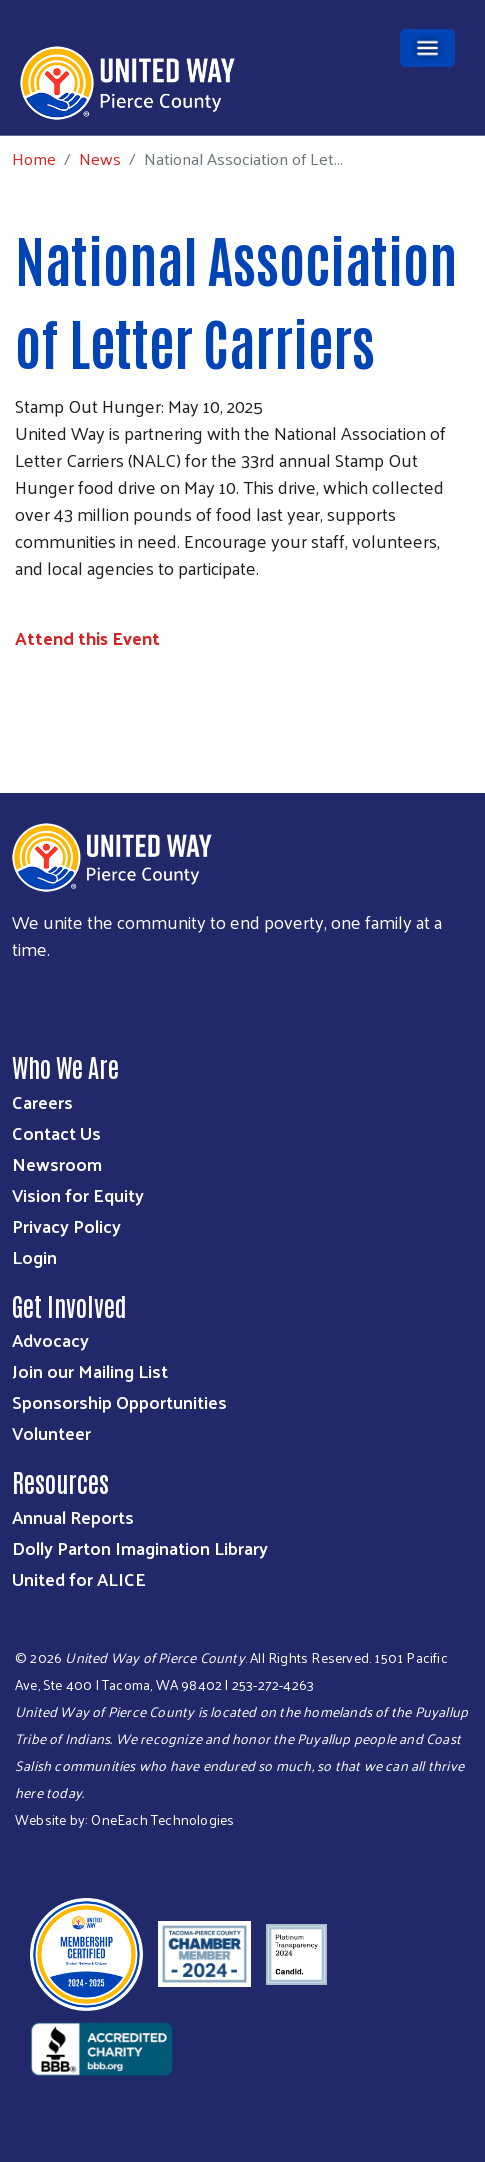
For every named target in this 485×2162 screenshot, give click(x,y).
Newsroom (57, 1163)
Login (34, 1256)
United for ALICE (79, 1578)
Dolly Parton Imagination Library (140, 1547)
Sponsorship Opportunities (119, 1401)
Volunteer (51, 1432)
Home (34, 158)
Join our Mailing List (90, 1370)
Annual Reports (73, 1516)
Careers (42, 1101)
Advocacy (50, 1339)
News (100, 158)
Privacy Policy (66, 1225)
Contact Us (56, 1132)
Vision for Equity (78, 1194)
